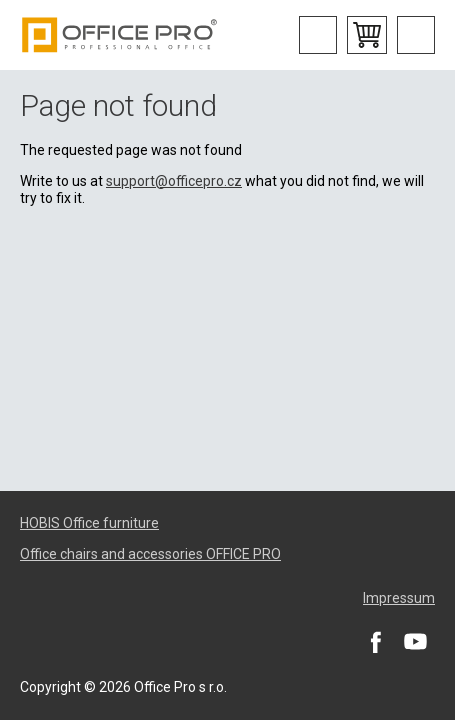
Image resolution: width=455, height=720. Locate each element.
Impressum (399, 598)
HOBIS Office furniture (89, 523)
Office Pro (120, 35)
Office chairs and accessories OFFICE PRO (150, 554)
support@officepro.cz (174, 181)
